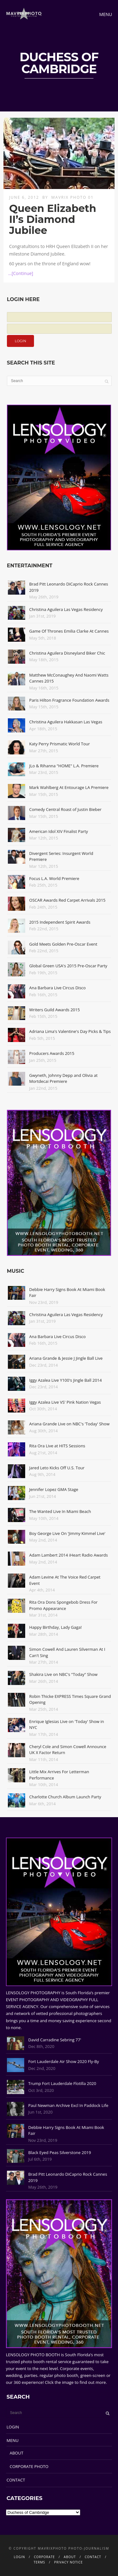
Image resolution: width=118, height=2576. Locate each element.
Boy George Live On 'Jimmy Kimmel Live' (67, 1533)
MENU (13, 2440)
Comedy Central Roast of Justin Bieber (65, 809)
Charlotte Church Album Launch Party (65, 1797)
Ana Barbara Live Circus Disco (57, 988)
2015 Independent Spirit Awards (59, 922)
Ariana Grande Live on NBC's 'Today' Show (69, 1424)
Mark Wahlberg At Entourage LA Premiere (69, 787)
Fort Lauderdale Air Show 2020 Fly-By (63, 2061)
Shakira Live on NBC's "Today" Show (63, 1674)
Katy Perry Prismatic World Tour (59, 744)
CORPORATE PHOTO (29, 2466)
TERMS (39, 2562)
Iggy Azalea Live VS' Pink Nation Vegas (65, 1402)
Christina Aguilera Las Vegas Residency (66, 609)
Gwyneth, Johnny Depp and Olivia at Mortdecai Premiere (63, 1078)
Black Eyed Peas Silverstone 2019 (59, 2152)
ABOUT (16, 2453)
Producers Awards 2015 (51, 1053)
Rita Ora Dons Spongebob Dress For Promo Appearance (63, 1605)
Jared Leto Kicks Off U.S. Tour (57, 1468)
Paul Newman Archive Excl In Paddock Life (68, 2105)
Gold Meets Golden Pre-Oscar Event (63, 944)
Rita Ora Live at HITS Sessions (57, 1446)
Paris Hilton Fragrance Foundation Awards (69, 700)
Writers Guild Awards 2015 (54, 1010)
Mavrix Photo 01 (72, 197)
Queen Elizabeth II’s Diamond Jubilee (52, 219)
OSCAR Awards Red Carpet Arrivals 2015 (67, 900)
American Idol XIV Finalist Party (58, 831)
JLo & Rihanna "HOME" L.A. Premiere (64, 766)
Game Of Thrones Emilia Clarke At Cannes (69, 631)
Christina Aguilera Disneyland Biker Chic (67, 653)
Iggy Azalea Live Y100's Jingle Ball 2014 (65, 1380)
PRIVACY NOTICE (68, 2562)
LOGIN (13, 2427)
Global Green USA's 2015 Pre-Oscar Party (68, 966)
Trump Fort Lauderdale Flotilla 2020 (62, 2083)
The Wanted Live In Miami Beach (60, 1511)
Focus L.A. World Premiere (54, 878)
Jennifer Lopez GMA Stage (53, 1489)
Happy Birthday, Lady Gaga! (55, 1627)
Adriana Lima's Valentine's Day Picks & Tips (70, 1031)
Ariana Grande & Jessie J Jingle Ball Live (66, 1358)
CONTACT (16, 2480)
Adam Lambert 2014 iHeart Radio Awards (68, 1555)
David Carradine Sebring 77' (54, 2040)
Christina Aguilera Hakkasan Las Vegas (65, 722)
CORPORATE (44, 2557)
